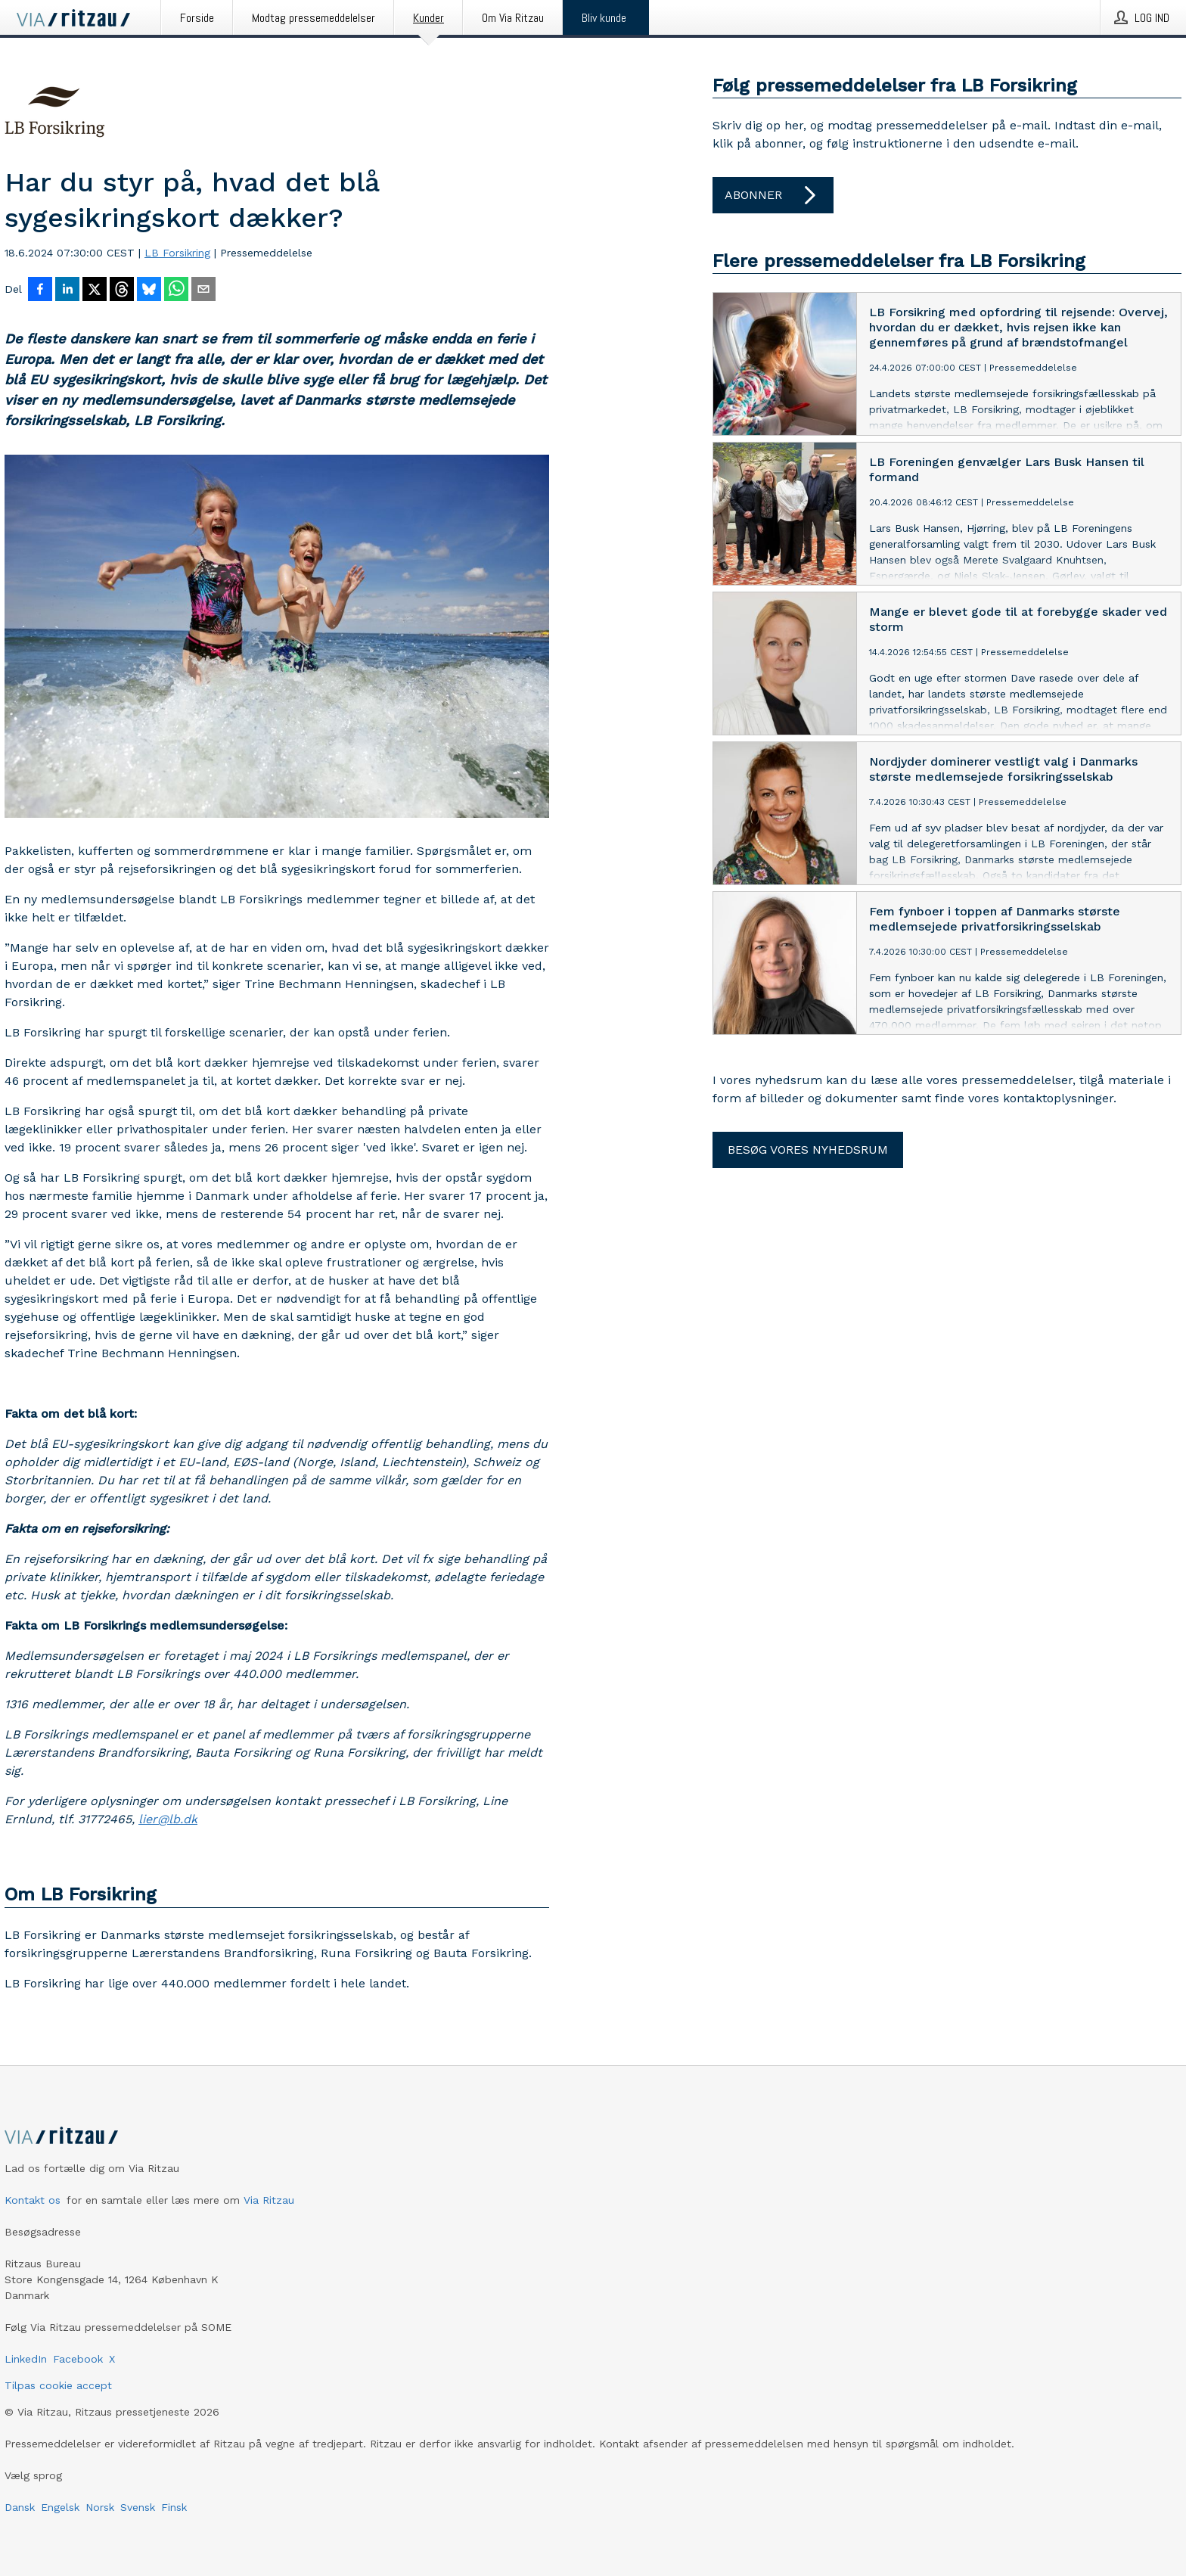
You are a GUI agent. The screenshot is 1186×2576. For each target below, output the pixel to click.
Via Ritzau (269, 2200)
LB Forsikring (177, 253)
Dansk (20, 2507)
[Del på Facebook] (40, 290)
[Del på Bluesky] (149, 290)
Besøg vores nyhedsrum (808, 1149)
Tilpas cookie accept (58, 2385)
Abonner (773, 195)
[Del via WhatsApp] (176, 290)
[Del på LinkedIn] (67, 290)
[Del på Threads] (122, 290)
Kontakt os (33, 2200)
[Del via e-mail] (203, 290)
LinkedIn (26, 2359)
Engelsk (60, 2507)
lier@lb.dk (167, 1819)
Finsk (174, 2507)
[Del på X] (94, 290)
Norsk (99, 2507)
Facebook (78, 2359)
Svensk (137, 2507)
